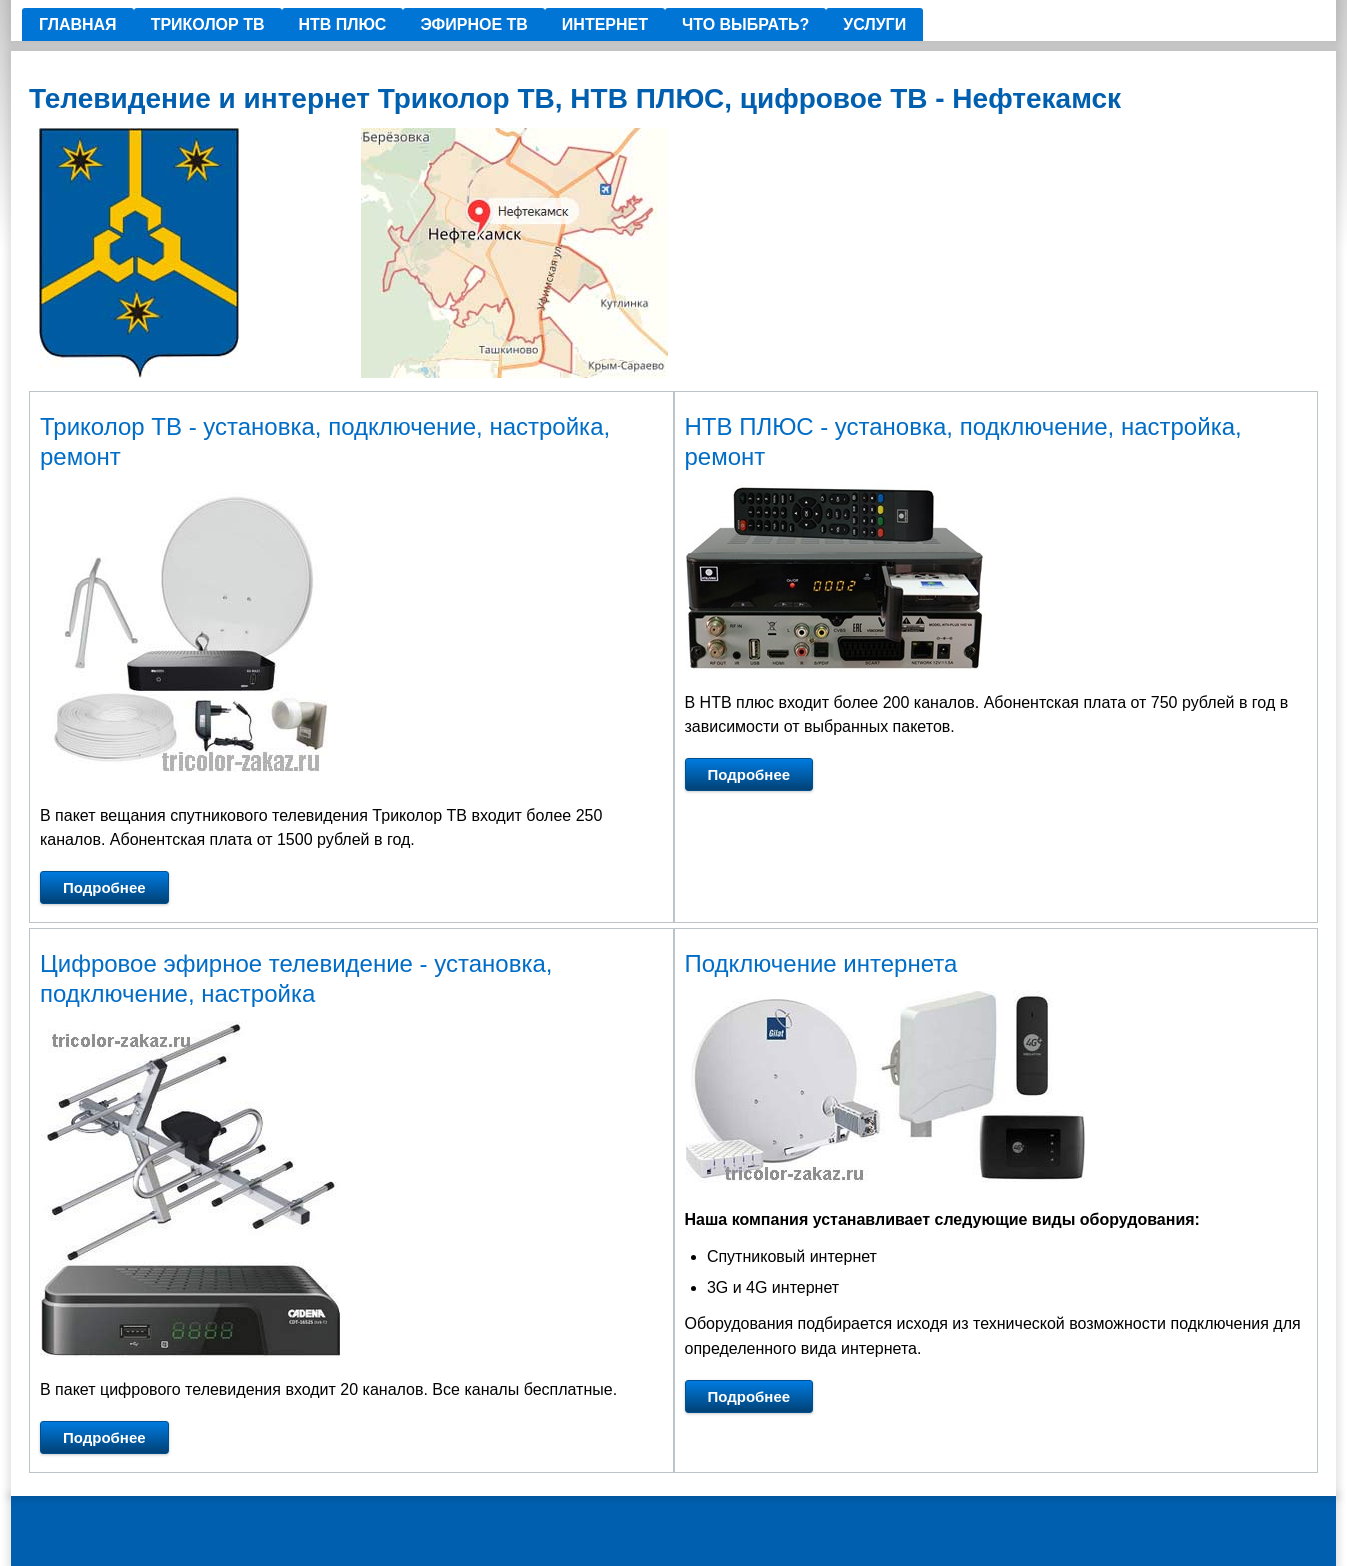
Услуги (874, 24)
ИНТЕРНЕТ (605, 24)
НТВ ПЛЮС (343, 24)
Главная (78, 24)
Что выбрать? (745, 24)
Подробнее (104, 887)
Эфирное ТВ (473, 24)
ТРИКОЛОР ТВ (208, 24)
